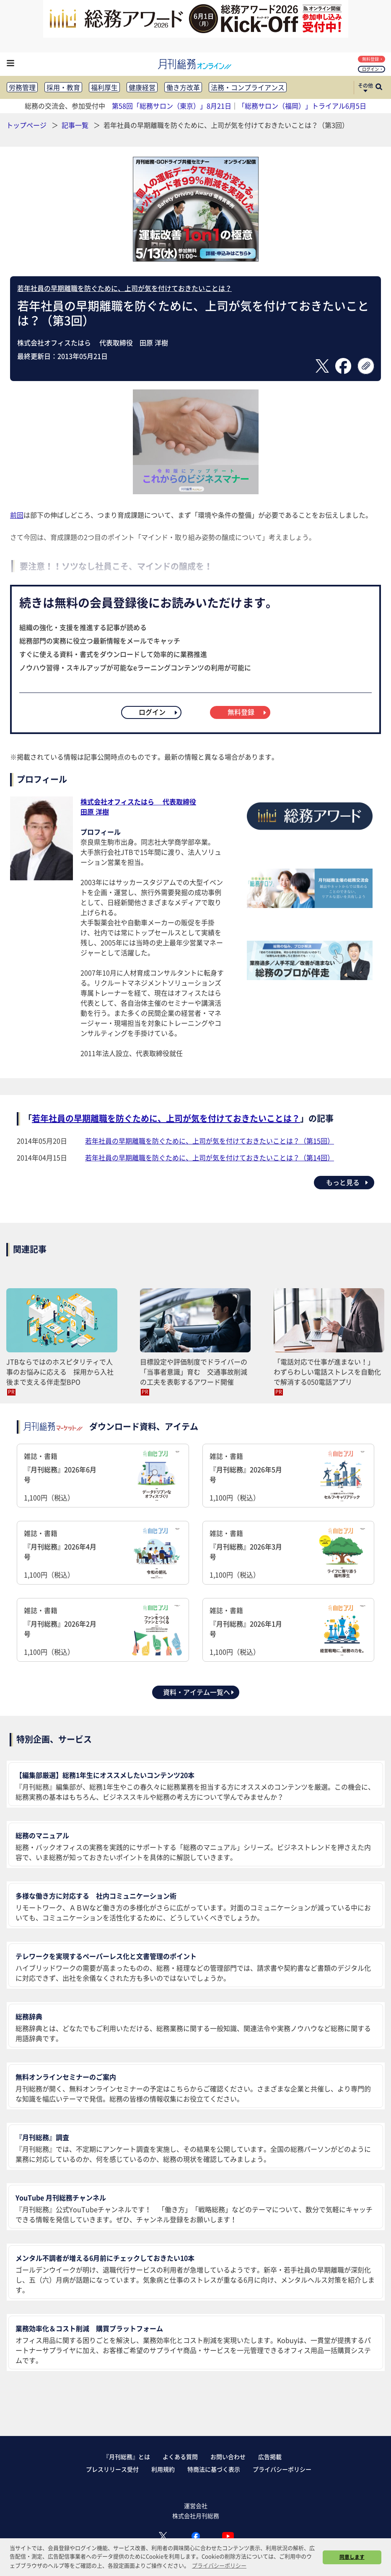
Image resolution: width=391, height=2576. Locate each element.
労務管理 (22, 87)
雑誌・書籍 (103, 1476)
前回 (16, 515)
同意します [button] (352, 2556)
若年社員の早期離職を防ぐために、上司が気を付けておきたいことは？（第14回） (209, 1157)
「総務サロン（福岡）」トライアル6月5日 (302, 106)
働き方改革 (183, 87)
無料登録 (372, 59)
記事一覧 (76, 125)
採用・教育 (63, 87)
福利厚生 (104, 87)
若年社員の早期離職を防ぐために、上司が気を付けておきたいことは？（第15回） (209, 1141)
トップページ (26, 125)
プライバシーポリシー (282, 2469)
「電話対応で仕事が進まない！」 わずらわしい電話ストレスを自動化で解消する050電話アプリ (327, 1372)
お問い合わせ (228, 2456)
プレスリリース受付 (112, 2469)
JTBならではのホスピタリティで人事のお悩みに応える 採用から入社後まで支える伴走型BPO (60, 1372)
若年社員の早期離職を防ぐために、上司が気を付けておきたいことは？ (124, 288)
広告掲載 (270, 2456)
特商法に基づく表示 (213, 2469)
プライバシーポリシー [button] (219, 2565)
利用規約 (163, 2469)
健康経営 (142, 87)
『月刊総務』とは (126, 2456)
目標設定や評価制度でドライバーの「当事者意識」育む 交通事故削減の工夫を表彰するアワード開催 (193, 1372)
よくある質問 (180, 2456)
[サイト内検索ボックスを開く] (379, 87)
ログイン (372, 69)
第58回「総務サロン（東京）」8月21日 (171, 106)
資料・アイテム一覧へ (199, 1692)
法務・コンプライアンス (248, 87)
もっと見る (347, 1182)
